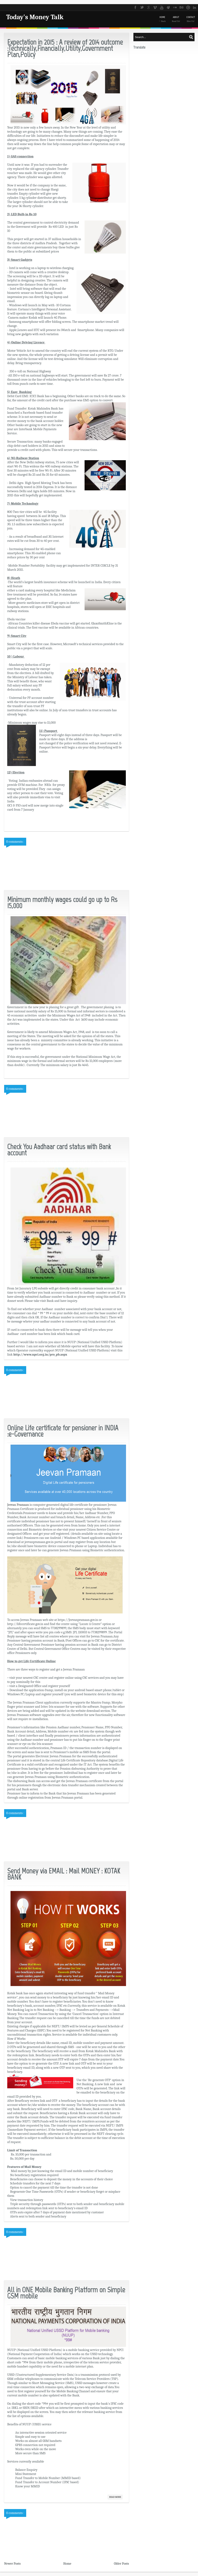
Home (67, 2563)
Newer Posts (12, 2563)
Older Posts (121, 2563)
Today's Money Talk (35, 17)
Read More (115, 2497)
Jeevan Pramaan (18, 1505)
